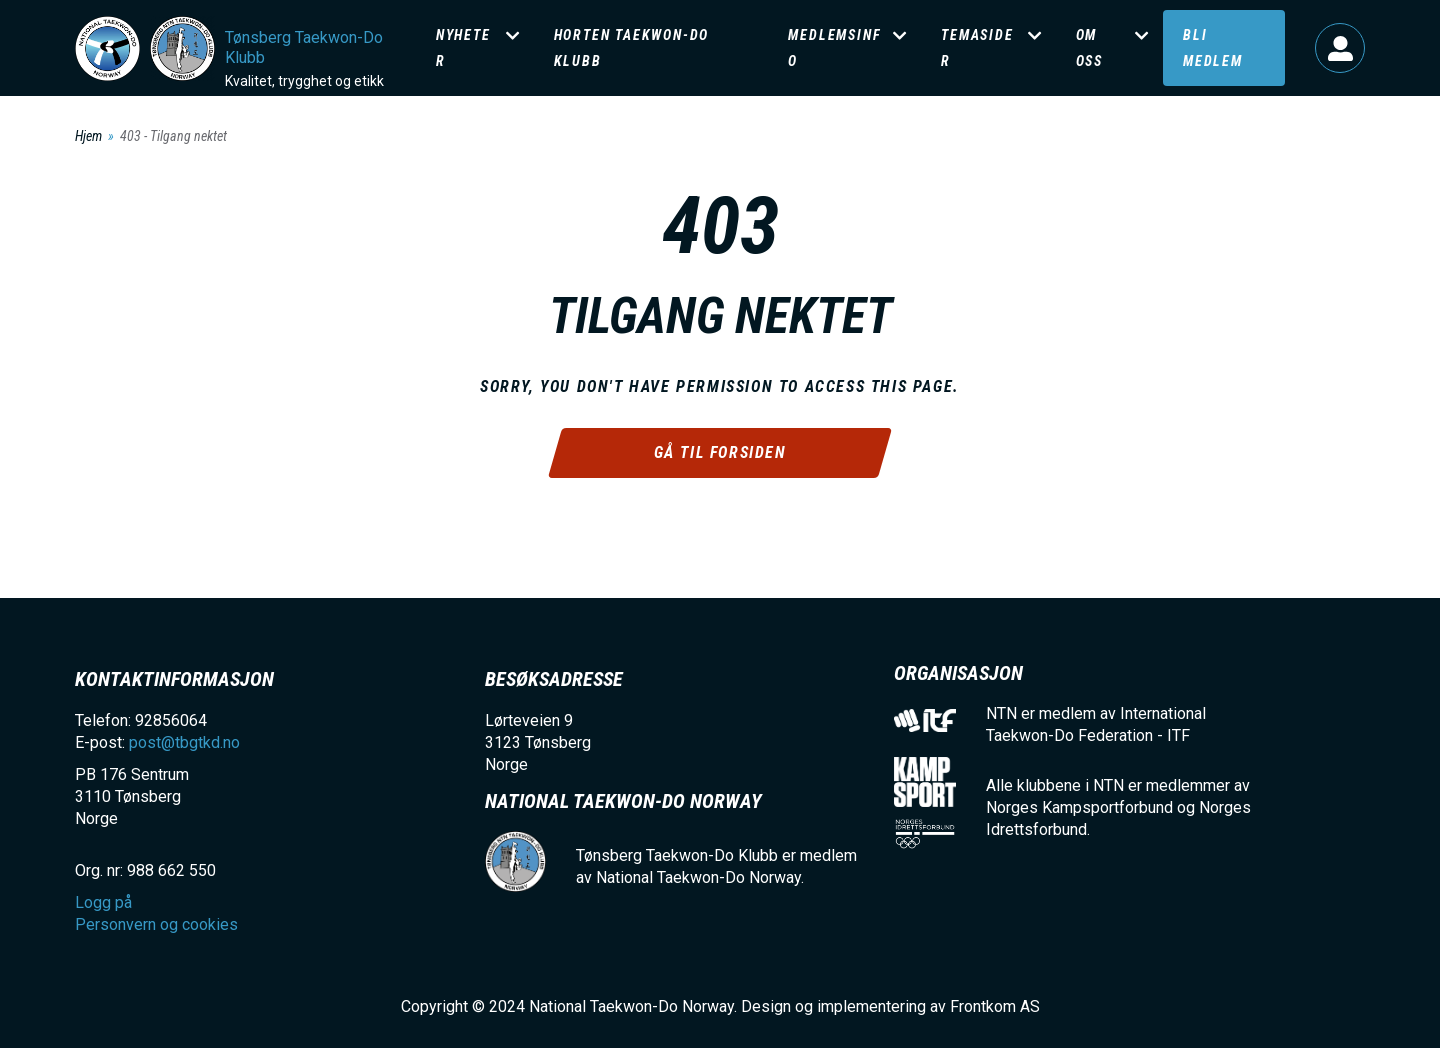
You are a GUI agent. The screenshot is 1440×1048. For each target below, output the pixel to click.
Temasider (977, 48)
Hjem (88, 136)
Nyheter (463, 48)
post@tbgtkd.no (184, 742)
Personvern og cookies (156, 924)
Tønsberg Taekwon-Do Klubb (304, 47)
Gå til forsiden (720, 452)
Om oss (1089, 48)
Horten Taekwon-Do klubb (632, 48)
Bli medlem (1213, 48)
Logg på (1340, 48)
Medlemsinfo (834, 48)
